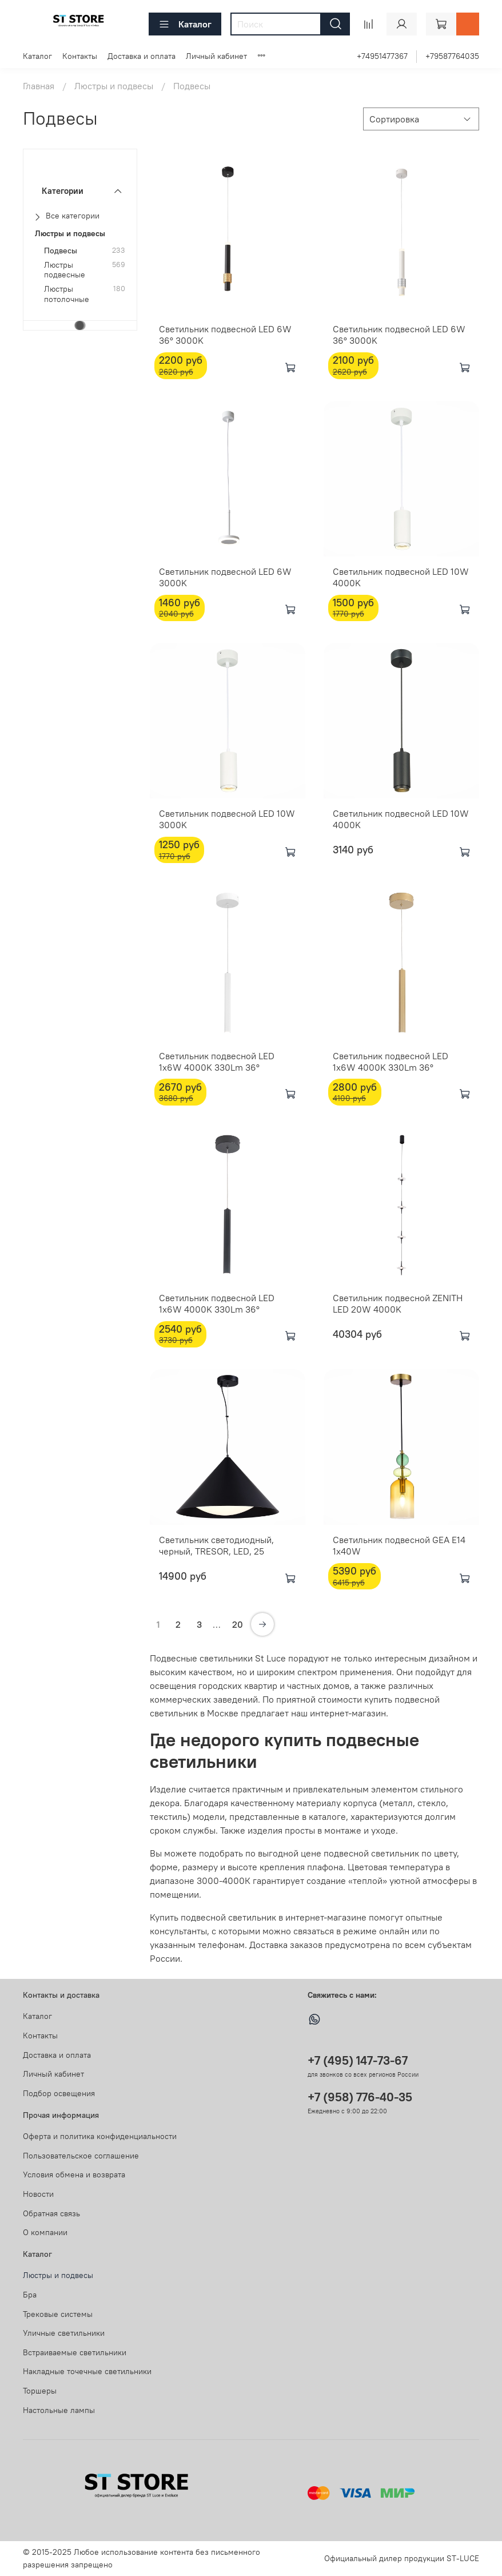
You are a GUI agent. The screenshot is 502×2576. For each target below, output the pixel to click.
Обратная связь (51, 2213)
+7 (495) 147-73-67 (358, 2060)
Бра (30, 2294)
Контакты (79, 56)
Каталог (185, 24)
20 (237, 1624)
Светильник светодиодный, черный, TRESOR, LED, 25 (216, 1545)
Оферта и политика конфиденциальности (100, 2136)
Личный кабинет (216, 56)
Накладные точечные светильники (87, 2371)
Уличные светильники (64, 2333)
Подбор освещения (59, 2093)
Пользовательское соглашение (81, 2155)
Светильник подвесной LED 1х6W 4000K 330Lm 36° (390, 1061)
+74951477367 (382, 56)
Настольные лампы (59, 2410)
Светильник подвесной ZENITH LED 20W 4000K (398, 1303)
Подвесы (60, 251)
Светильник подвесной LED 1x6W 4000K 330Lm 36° (216, 1061)
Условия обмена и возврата (74, 2174)
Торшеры (40, 2391)
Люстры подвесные (64, 270)
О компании (45, 2232)
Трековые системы (58, 2314)
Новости (38, 2194)
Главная (38, 86)
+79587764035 (452, 56)
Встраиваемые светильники (74, 2352)
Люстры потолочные (66, 294)
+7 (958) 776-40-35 (360, 2097)
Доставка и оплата (141, 56)
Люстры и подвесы (113, 86)
